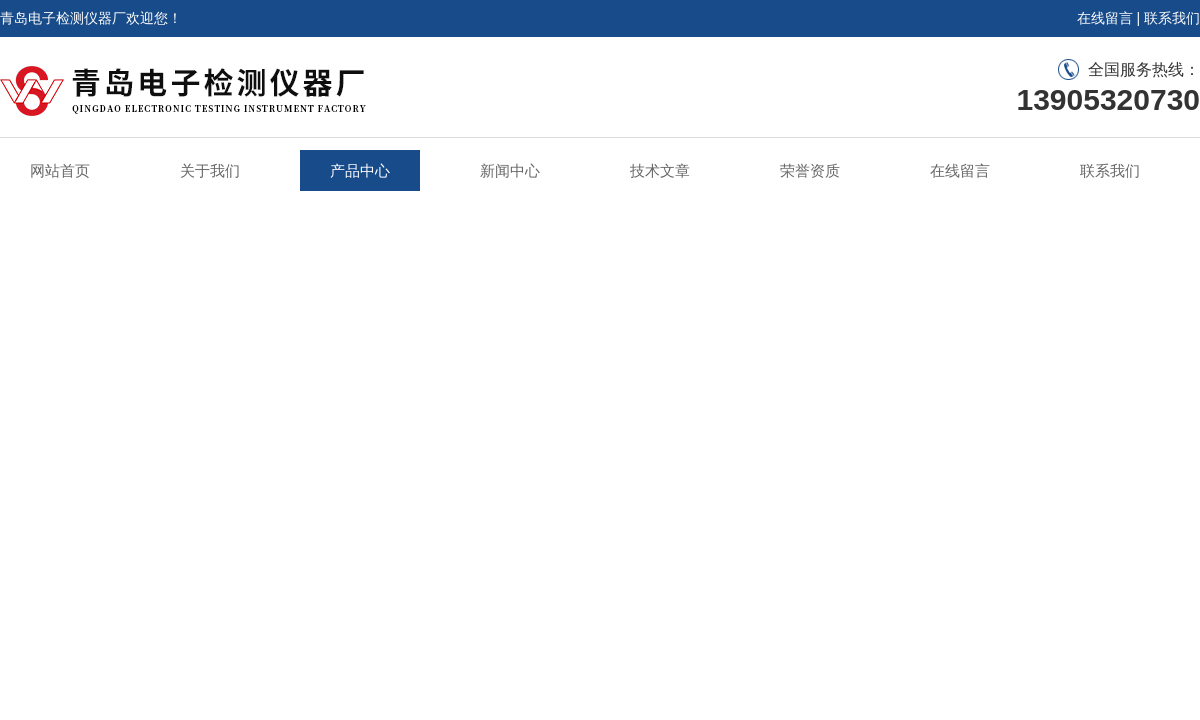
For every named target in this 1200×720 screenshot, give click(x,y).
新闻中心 (510, 170)
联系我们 (1172, 18)
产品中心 (360, 170)
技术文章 (660, 170)
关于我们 (210, 170)
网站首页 (60, 170)
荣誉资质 (810, 170)
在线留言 (1105, 18)
